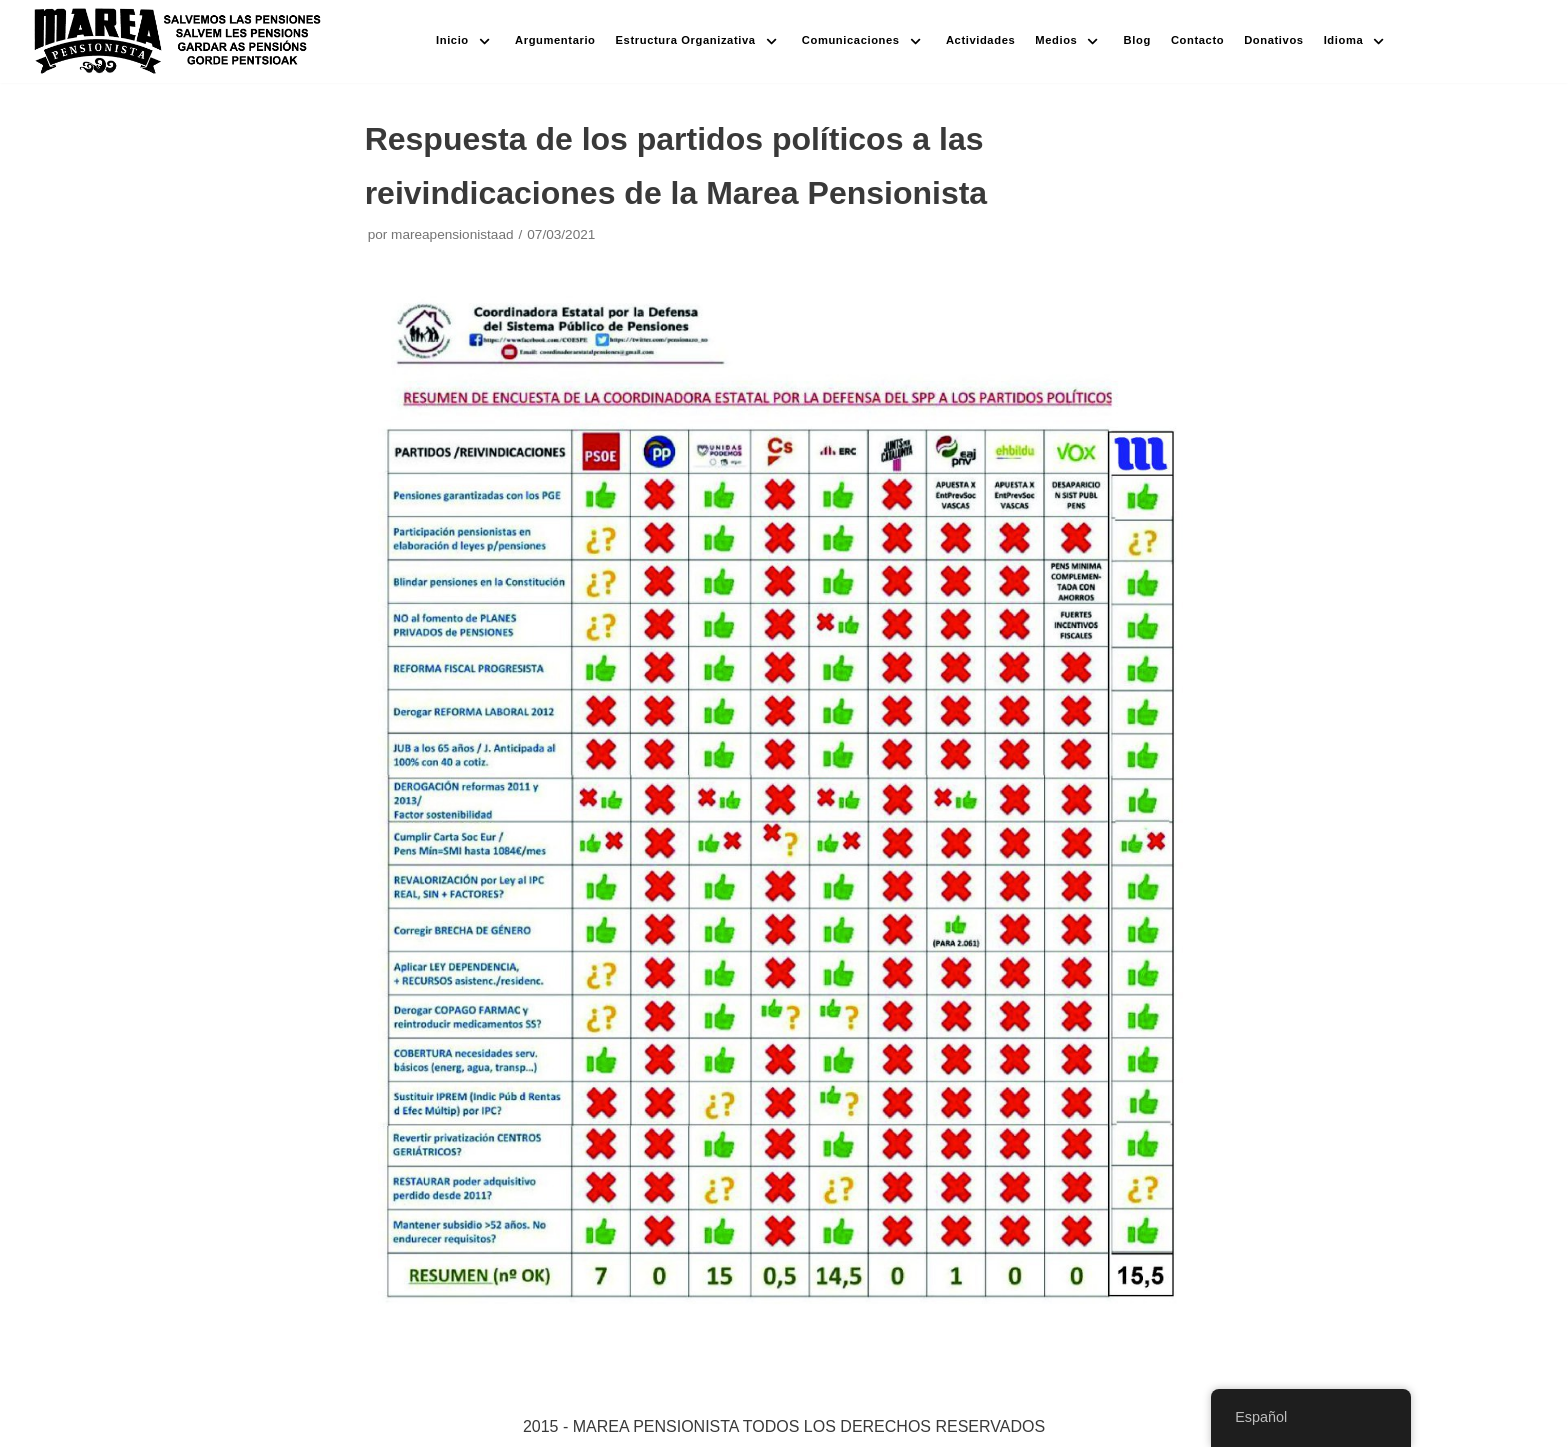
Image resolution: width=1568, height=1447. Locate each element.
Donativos (1273, 40)
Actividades (980, 40)
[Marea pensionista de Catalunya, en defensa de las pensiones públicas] (178, 41)
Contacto (1197, 40)
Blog (1137, 40)
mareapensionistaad (452, 234)
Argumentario (555, 40)
